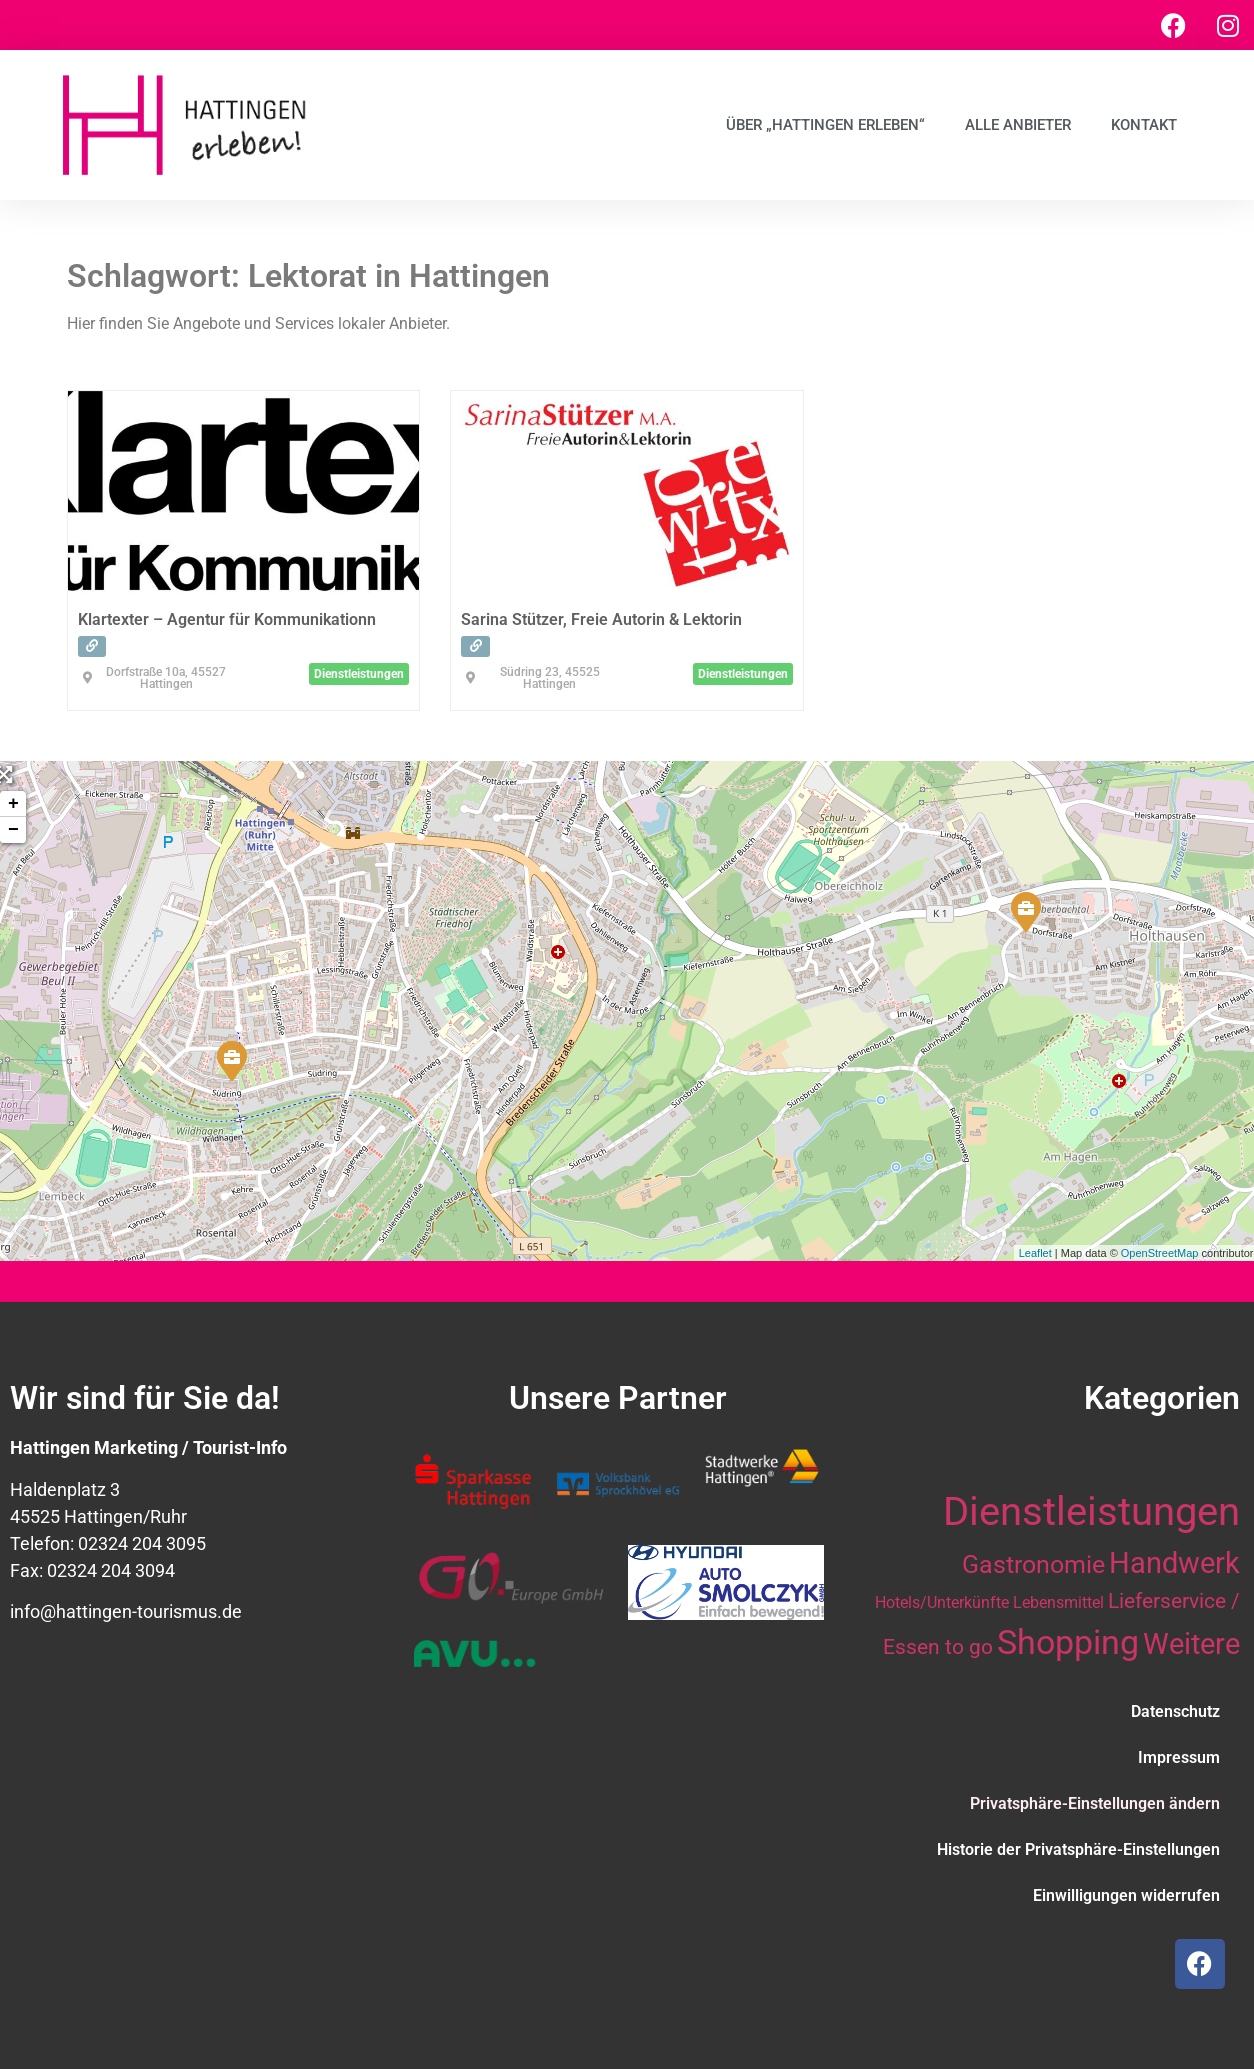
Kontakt (1144, 125)
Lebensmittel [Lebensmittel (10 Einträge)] (1058, 1602)
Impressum (1179, 1757)
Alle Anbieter (1018, 125)
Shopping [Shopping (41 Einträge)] (1068, 1642)
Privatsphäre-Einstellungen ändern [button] (1095, 1803)
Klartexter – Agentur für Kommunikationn (227, 619)
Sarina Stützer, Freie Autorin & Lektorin (601, 619)
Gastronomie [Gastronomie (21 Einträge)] (1033, 1564)
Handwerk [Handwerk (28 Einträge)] (1174, 1563)
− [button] (13, 830)
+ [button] (13, 804)
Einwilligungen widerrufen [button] (1126, 1895)
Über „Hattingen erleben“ (825, 125)
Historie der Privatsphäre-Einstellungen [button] (1078, 1849)
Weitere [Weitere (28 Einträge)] (1191, 1644)
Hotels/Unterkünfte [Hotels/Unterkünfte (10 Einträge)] (942, 1602)
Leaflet (1035, 1253)
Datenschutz (1175, 1711)
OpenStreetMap (1160, 1253)
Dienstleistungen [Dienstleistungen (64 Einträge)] (1091, 1511)
